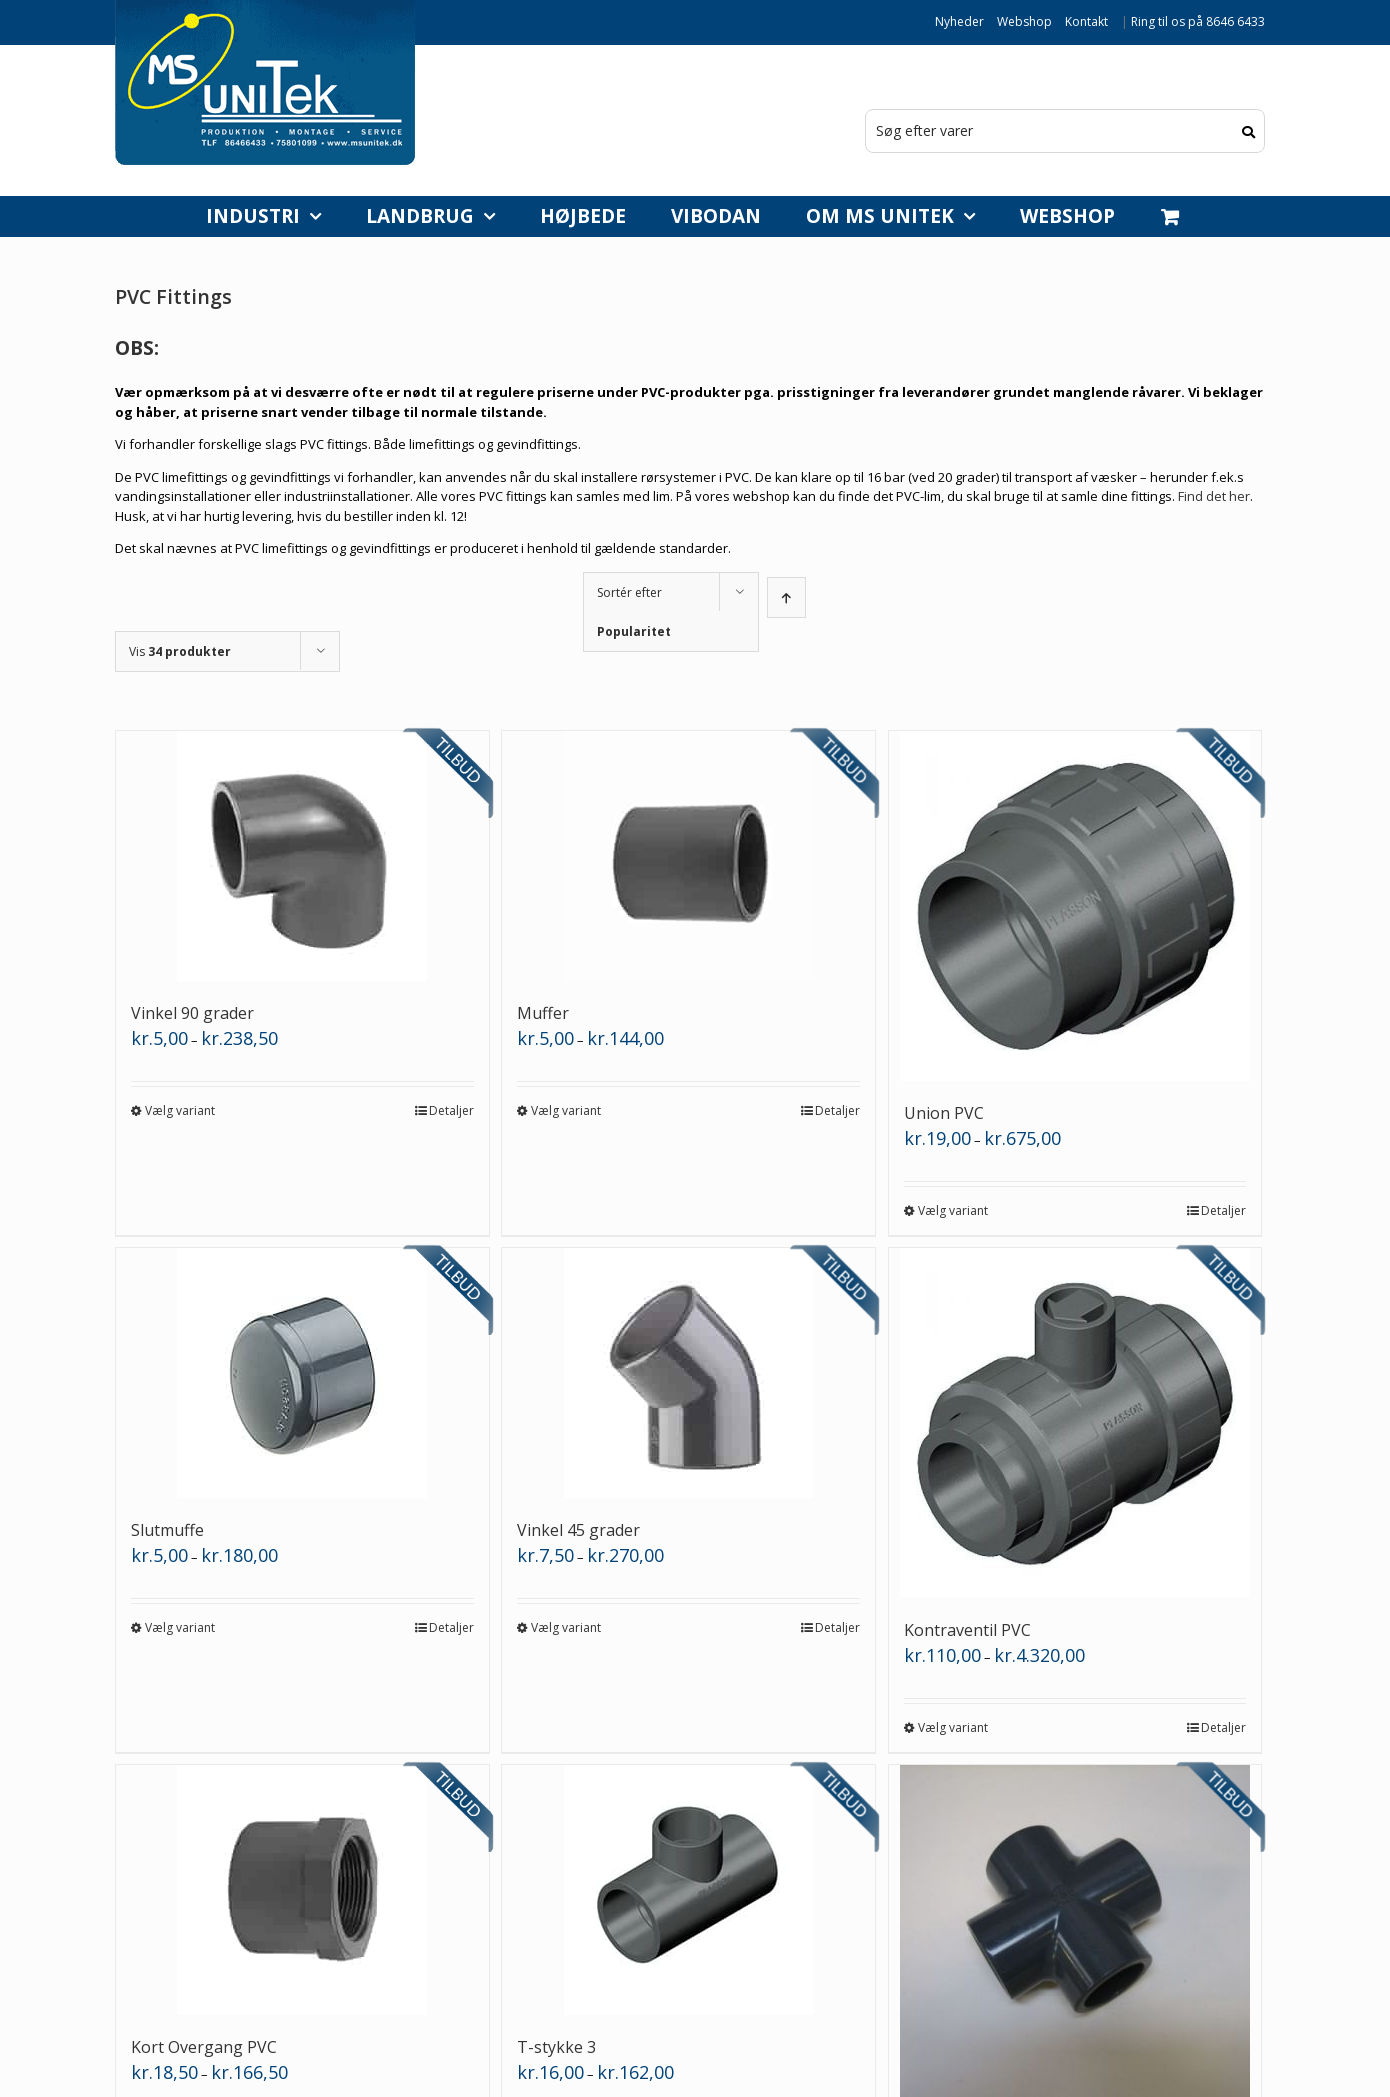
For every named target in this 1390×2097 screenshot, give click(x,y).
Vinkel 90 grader (192, 1013)
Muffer (543, 1013)
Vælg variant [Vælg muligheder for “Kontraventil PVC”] (953, 1727)
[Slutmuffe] (302, 1373)
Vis (180, 651)
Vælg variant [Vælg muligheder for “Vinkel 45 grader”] (566, 1627)
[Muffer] (688, 856)
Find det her (1214, 496)
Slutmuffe (167, 1530)
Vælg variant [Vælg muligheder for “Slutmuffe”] (180, 1627)
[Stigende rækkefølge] (786, 597)
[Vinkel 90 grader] (302, 856)
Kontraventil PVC (967, 1630)
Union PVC (944, 1113)
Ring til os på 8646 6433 (1198, 21)
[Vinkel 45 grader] (688, 1373)
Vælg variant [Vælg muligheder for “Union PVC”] (953, 1210)
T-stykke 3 (556, 2047)
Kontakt (1086, 21)
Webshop (1024, 21)
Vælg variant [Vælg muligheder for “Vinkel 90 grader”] (180, 1110)
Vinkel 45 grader (578, 1530)
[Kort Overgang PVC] (302, 1890)
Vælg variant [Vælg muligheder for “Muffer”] (566, 1110)
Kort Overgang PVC (204, 2047)
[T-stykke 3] (688, 1890)
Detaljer (451, 1110)
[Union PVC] (1075, 906)
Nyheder (959, 21)
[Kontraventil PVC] (1075, 1423)
